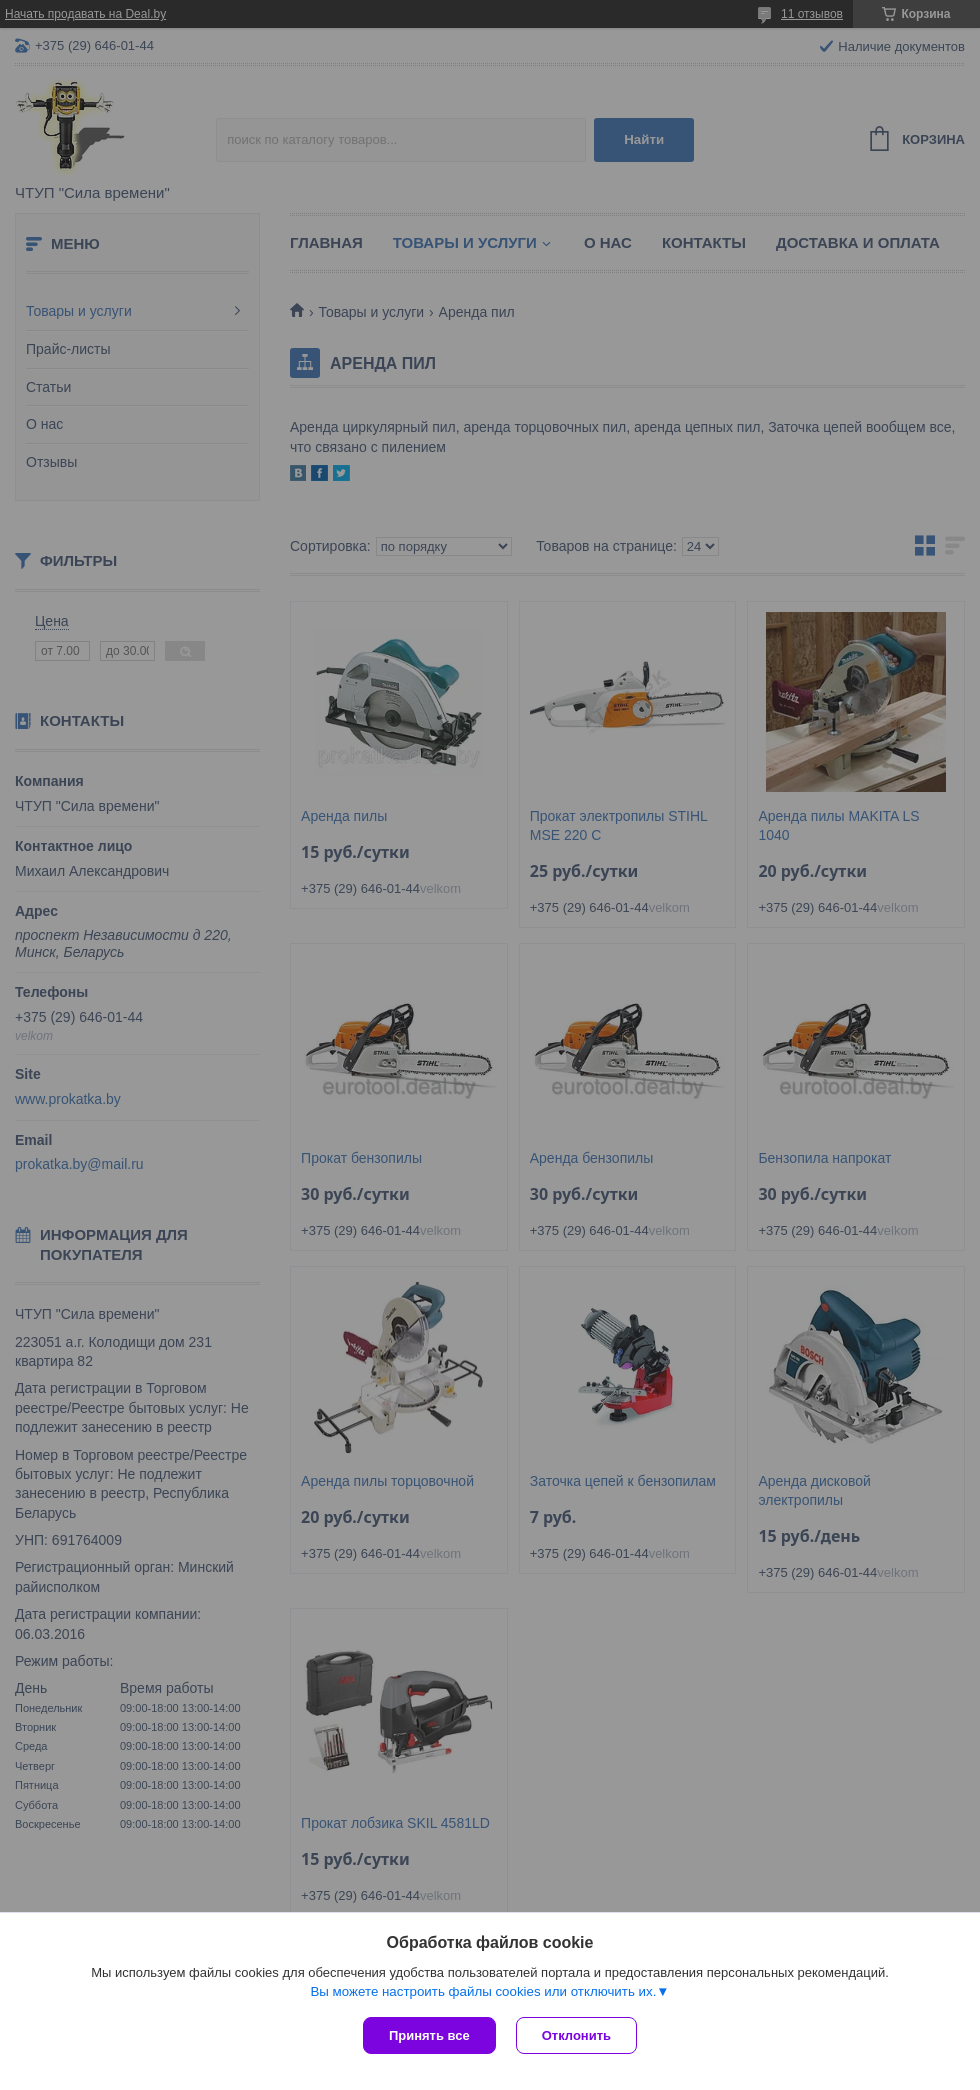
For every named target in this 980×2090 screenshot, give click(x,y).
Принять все (429, 2035)
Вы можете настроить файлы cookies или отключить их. (483, 1991)
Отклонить (576, 2035)
